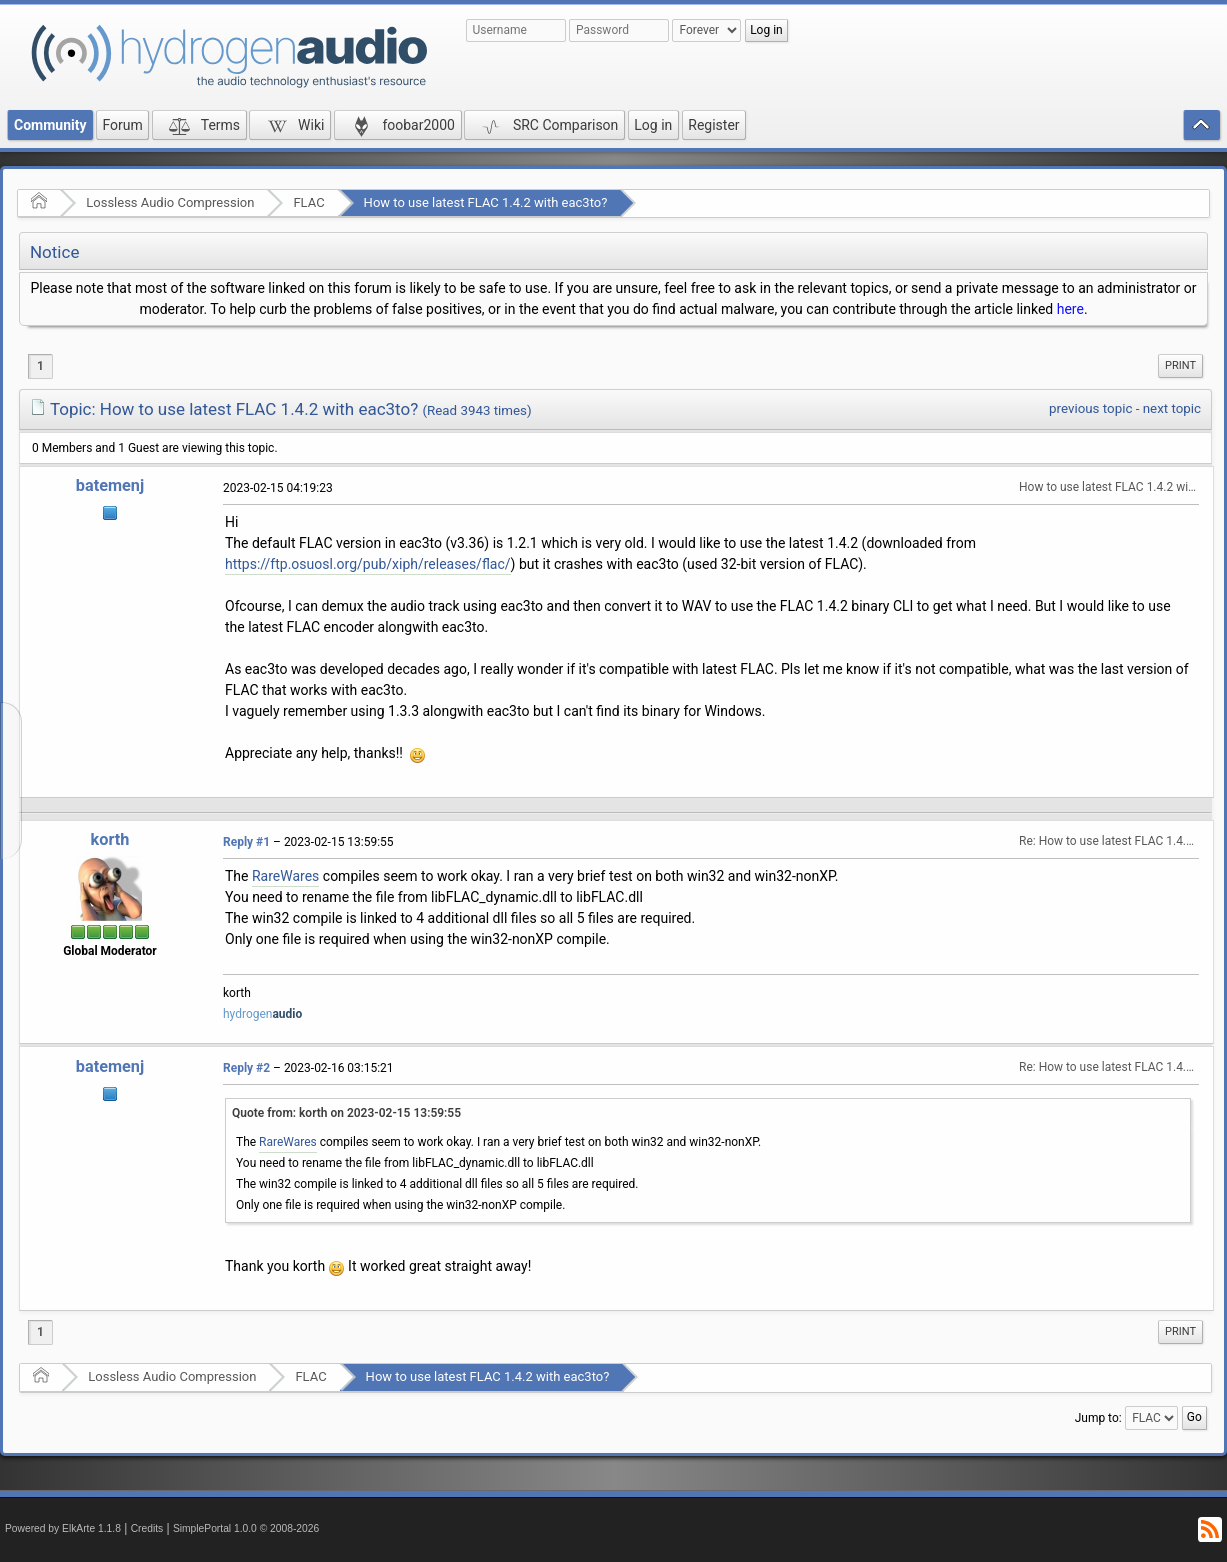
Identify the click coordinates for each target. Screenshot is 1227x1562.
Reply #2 (246, 1068)
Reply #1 (246, 842)
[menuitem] (1180, 366)
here (1070, 309)
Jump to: (1098, 1417)
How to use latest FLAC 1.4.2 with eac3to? (486, 202)
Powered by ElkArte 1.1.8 (63, 1528)
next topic (1172, 408)
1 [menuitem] (40, 366)
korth (110, 839)
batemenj (110, 485)
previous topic (1090, 408)
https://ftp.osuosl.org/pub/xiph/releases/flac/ (368, 564)
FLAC (308, 202)
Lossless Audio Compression (170, 202)
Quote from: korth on (346, 1113)
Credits (147, 1528)
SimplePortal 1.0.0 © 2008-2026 (246, 1528)
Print (1180, 365)
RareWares (285, 876)
